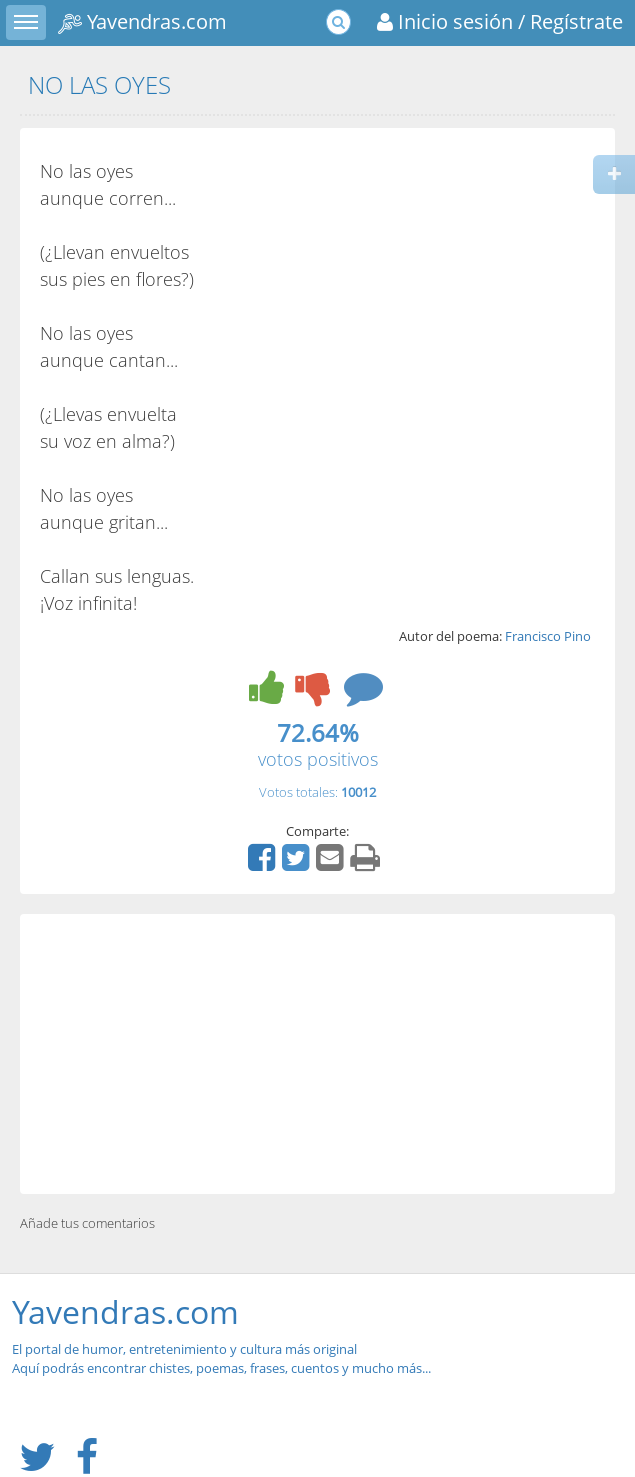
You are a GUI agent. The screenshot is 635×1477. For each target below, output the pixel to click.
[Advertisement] (317, 1054)
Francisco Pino (548, 636)
